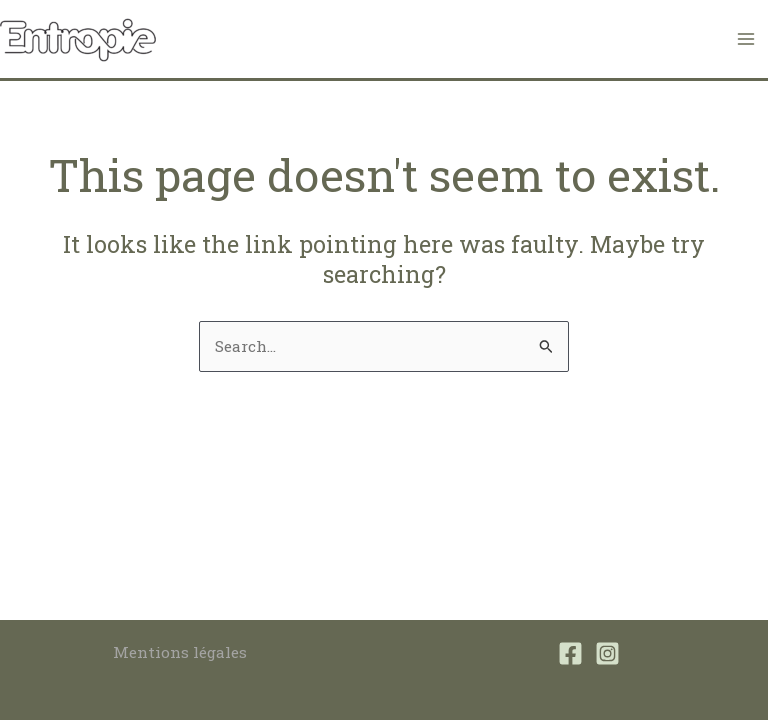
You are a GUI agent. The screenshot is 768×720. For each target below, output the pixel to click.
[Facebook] (570, 653)
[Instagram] (607, 653)
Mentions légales (180, 652)
